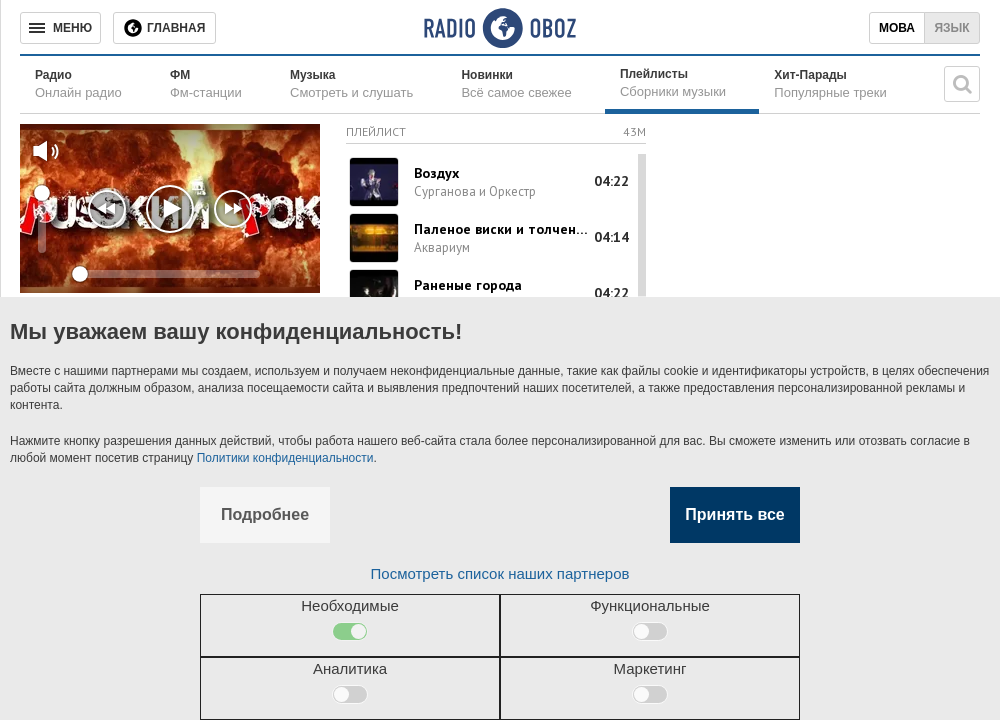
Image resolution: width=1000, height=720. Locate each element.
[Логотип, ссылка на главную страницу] (499, 28)
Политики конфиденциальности (285, 458)
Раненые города (468, 285)
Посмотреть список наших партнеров (500, 573)
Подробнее (265, 514)
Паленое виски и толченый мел (502, 229)
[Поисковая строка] (962, 84)
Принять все (734, 514)
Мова (897, 28)
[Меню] (60, 28)
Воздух (436, 173)
